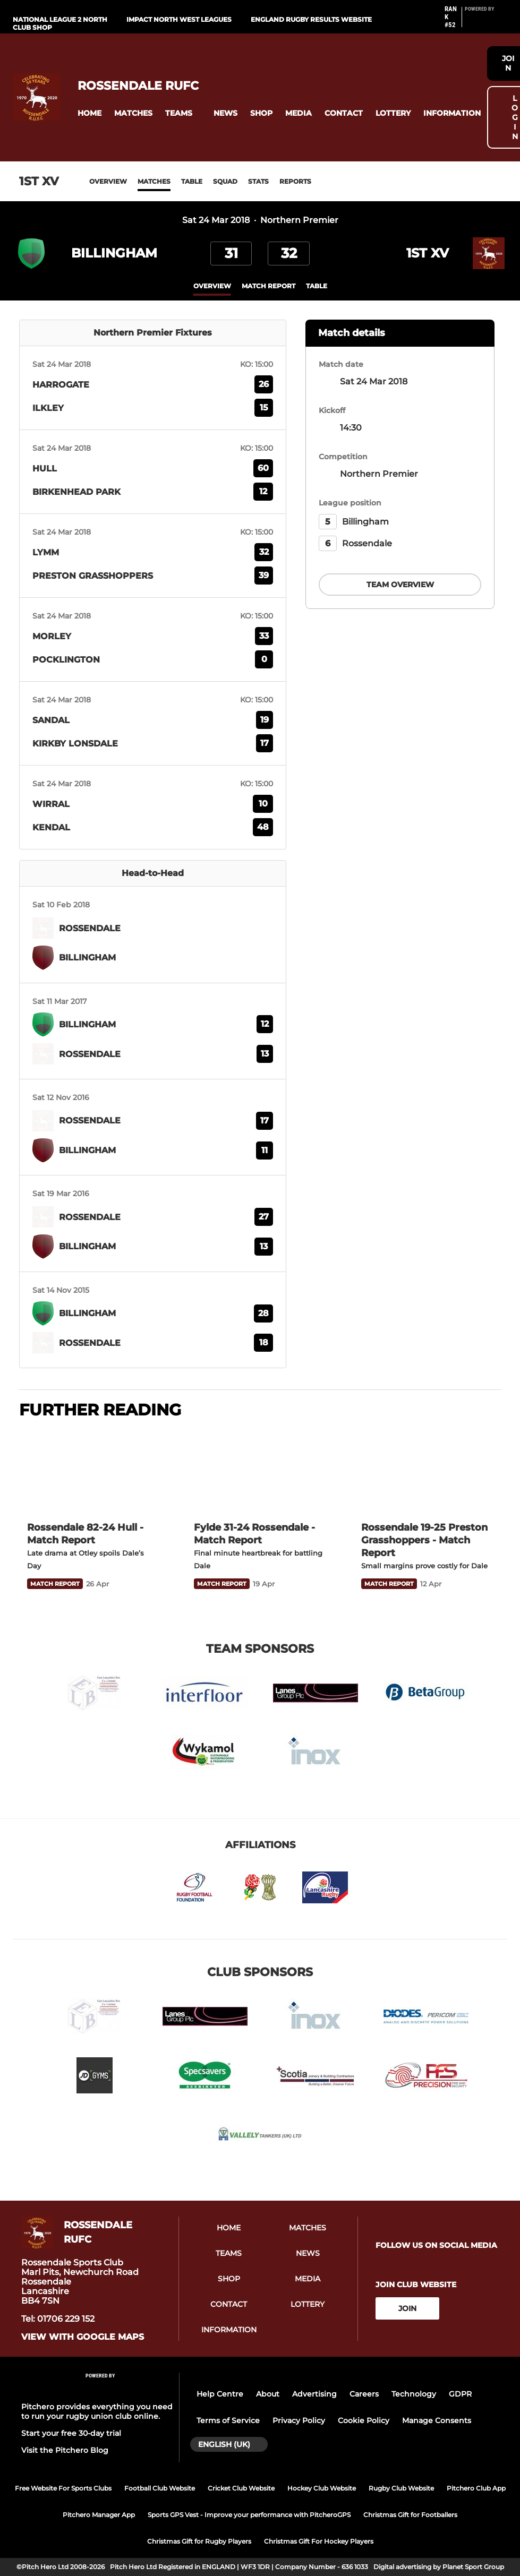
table (316, 286)
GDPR (460, 2394)
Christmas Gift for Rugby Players (199, 2541)
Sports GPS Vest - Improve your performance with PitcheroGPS (249, 2515)
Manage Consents (436, 2420)
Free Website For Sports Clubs (63, 2488)
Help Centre (220, 2394)
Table (191, 181)
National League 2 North (60, 19)
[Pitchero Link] (486, 21)
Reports (295, 181)
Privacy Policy (298, 2420)
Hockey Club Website (321, 2488)
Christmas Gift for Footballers (410, 2515)
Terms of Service (228, 2420)
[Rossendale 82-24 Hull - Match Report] (93, 1471)
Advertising (314, 2394)
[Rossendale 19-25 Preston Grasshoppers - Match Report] (427, 1471)
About (267, 2394)
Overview (108, 181)
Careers (364, 2394)
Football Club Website (159, 2488)
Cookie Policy (363, 2420)
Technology (413, 2394)
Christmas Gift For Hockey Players (318, 2541)
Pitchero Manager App (99, 2515)
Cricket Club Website (241, 2488)
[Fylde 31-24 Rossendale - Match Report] (260, 1471)
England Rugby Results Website (311, 19)
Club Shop (32, 27)
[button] (89, 113)
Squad (225, 181)
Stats (258, 181)
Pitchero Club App (476, 2488)
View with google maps (82, 2337)
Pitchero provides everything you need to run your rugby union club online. (97, 2411)
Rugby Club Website (401, 2488)
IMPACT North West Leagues (179, 19)
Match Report (268, 286)
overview (212, 286)
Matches (154, 181)
